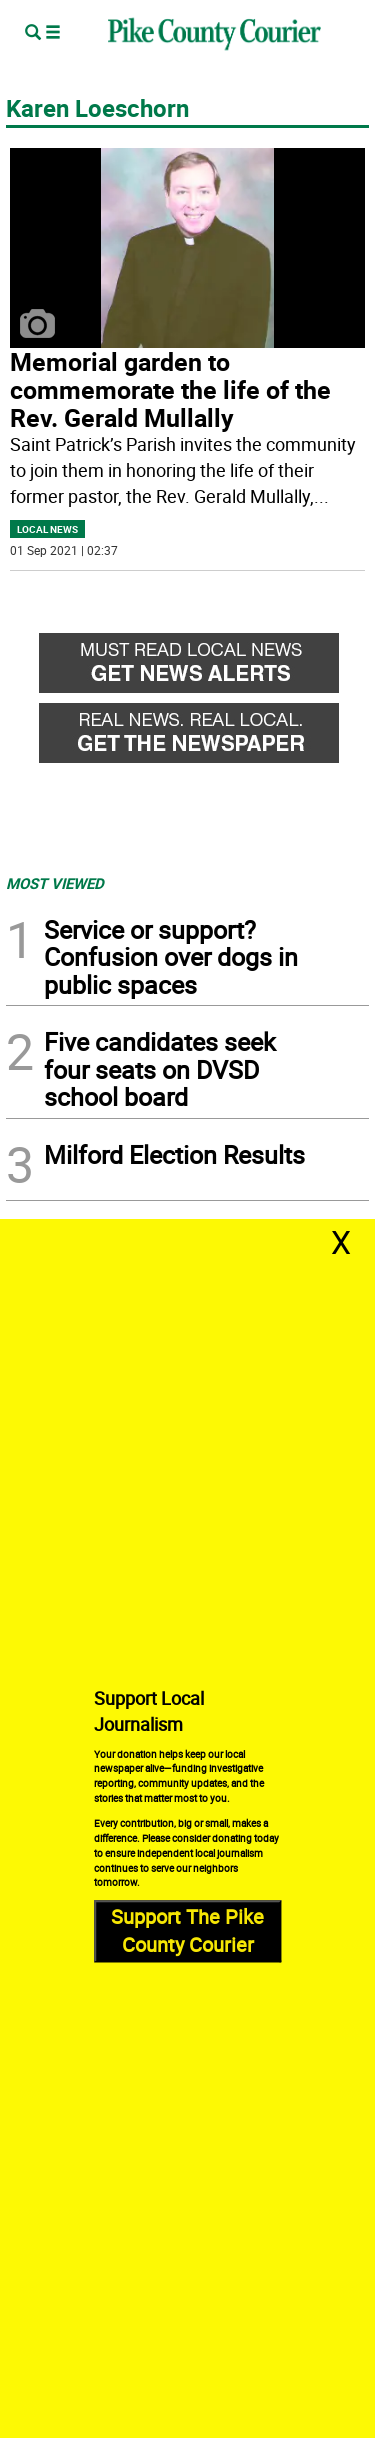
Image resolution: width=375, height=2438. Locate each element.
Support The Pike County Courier (187, 1931)
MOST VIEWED (55, 883)
